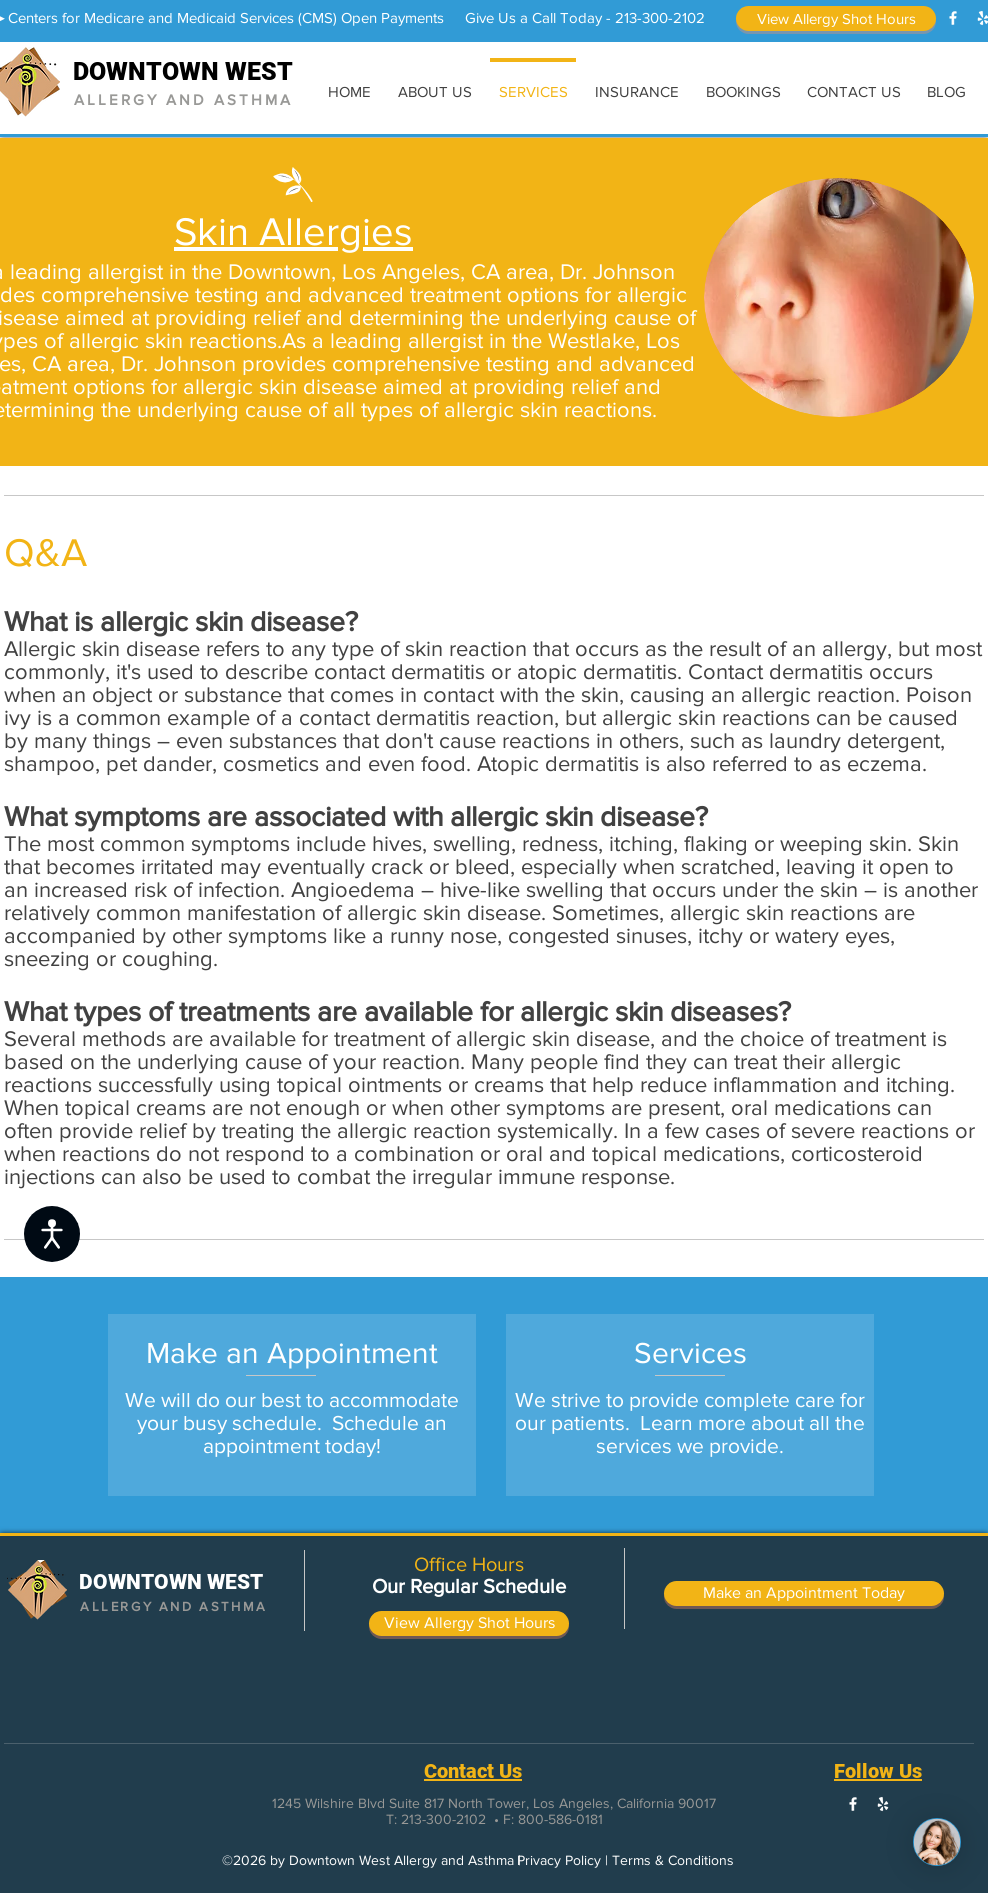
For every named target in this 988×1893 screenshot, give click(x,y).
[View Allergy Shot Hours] (836, 18)
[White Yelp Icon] (883, 1804)
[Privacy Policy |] (562, 1861)
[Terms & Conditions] (673, 1861)
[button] (369, 1861)
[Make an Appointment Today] (804, 1593)
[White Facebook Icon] (953, 18)
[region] (292, 1405)
